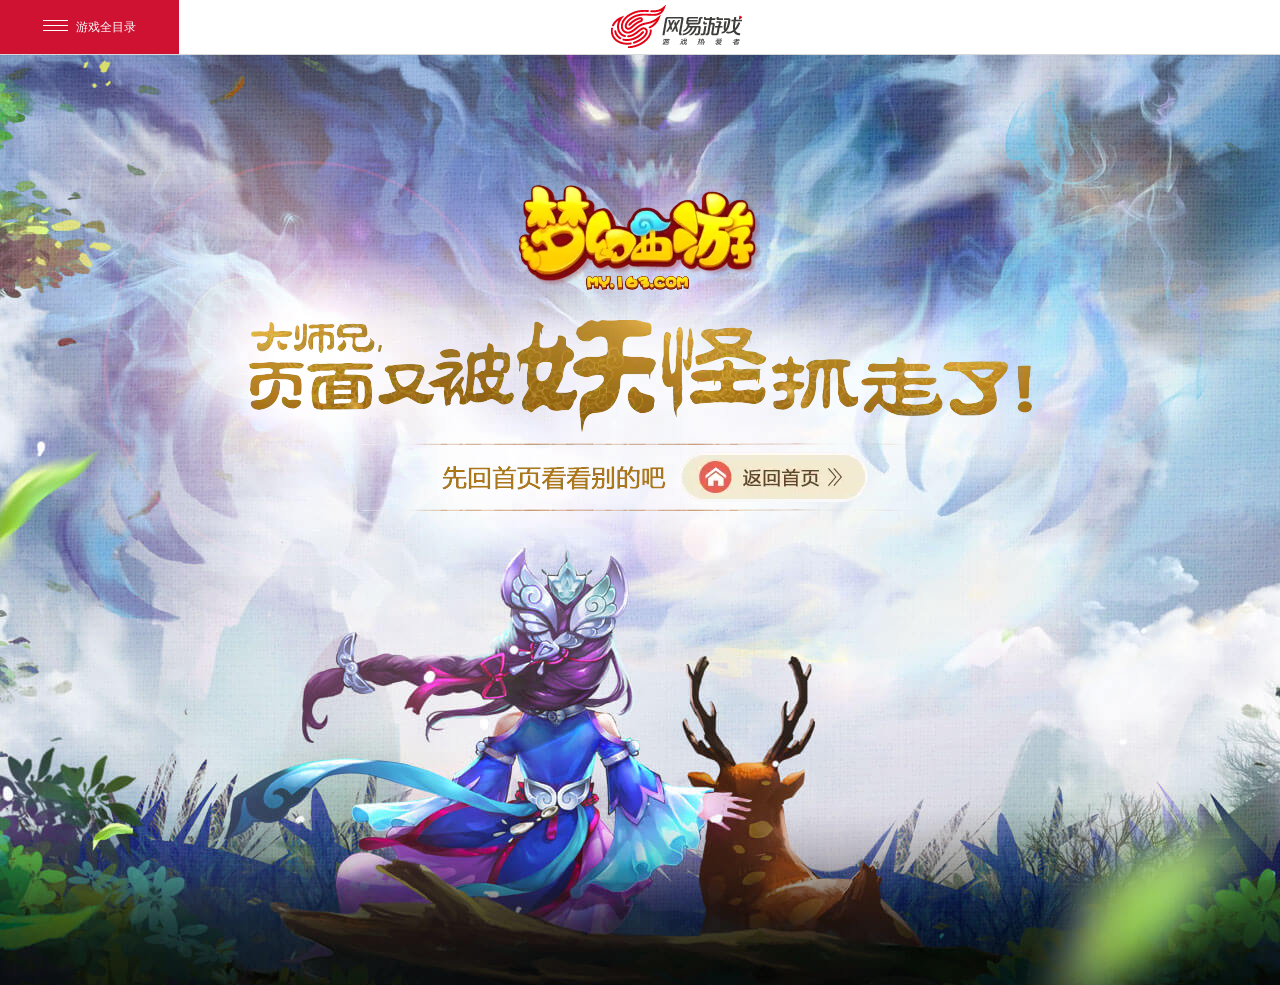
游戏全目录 (89, 27)
